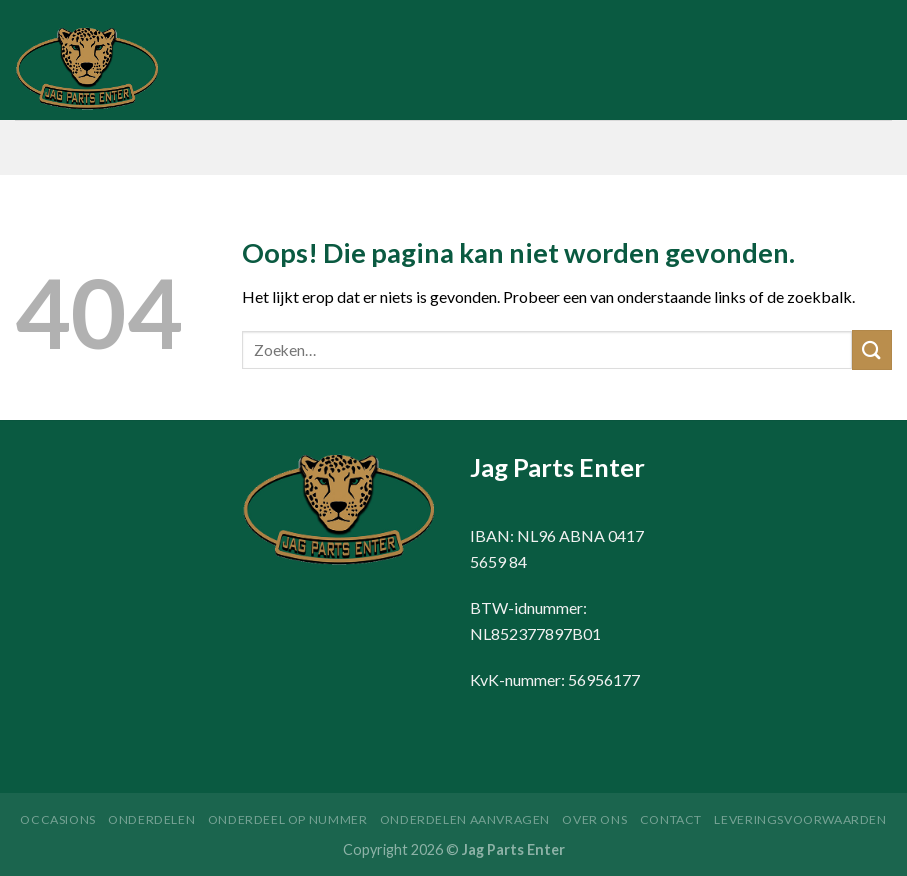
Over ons (594, 819)
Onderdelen (151, 819)
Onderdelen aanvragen (465, 819)
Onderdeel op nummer (288, 819)
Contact (671, 819)
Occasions (58, 819)
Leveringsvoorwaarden (800, 819)
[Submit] (872, 349)
